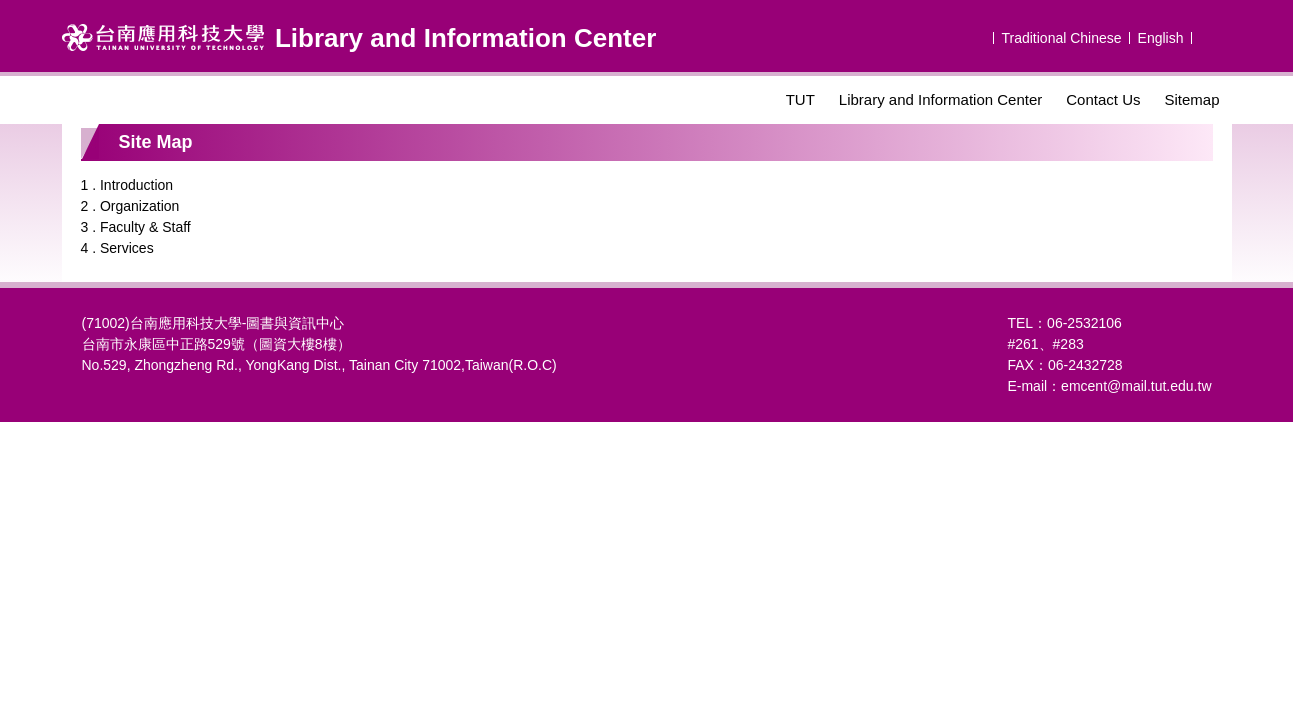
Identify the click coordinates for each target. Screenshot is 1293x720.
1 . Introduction (127, 185)
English (1161, 38)
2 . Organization (130, 206)
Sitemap (1191, 99)
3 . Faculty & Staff (136, 227)
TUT (800, 99)
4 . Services (117, 248)
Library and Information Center (940, 99)
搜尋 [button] (1214, 36)
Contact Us (1103, 99)
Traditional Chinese (1061, 38)
